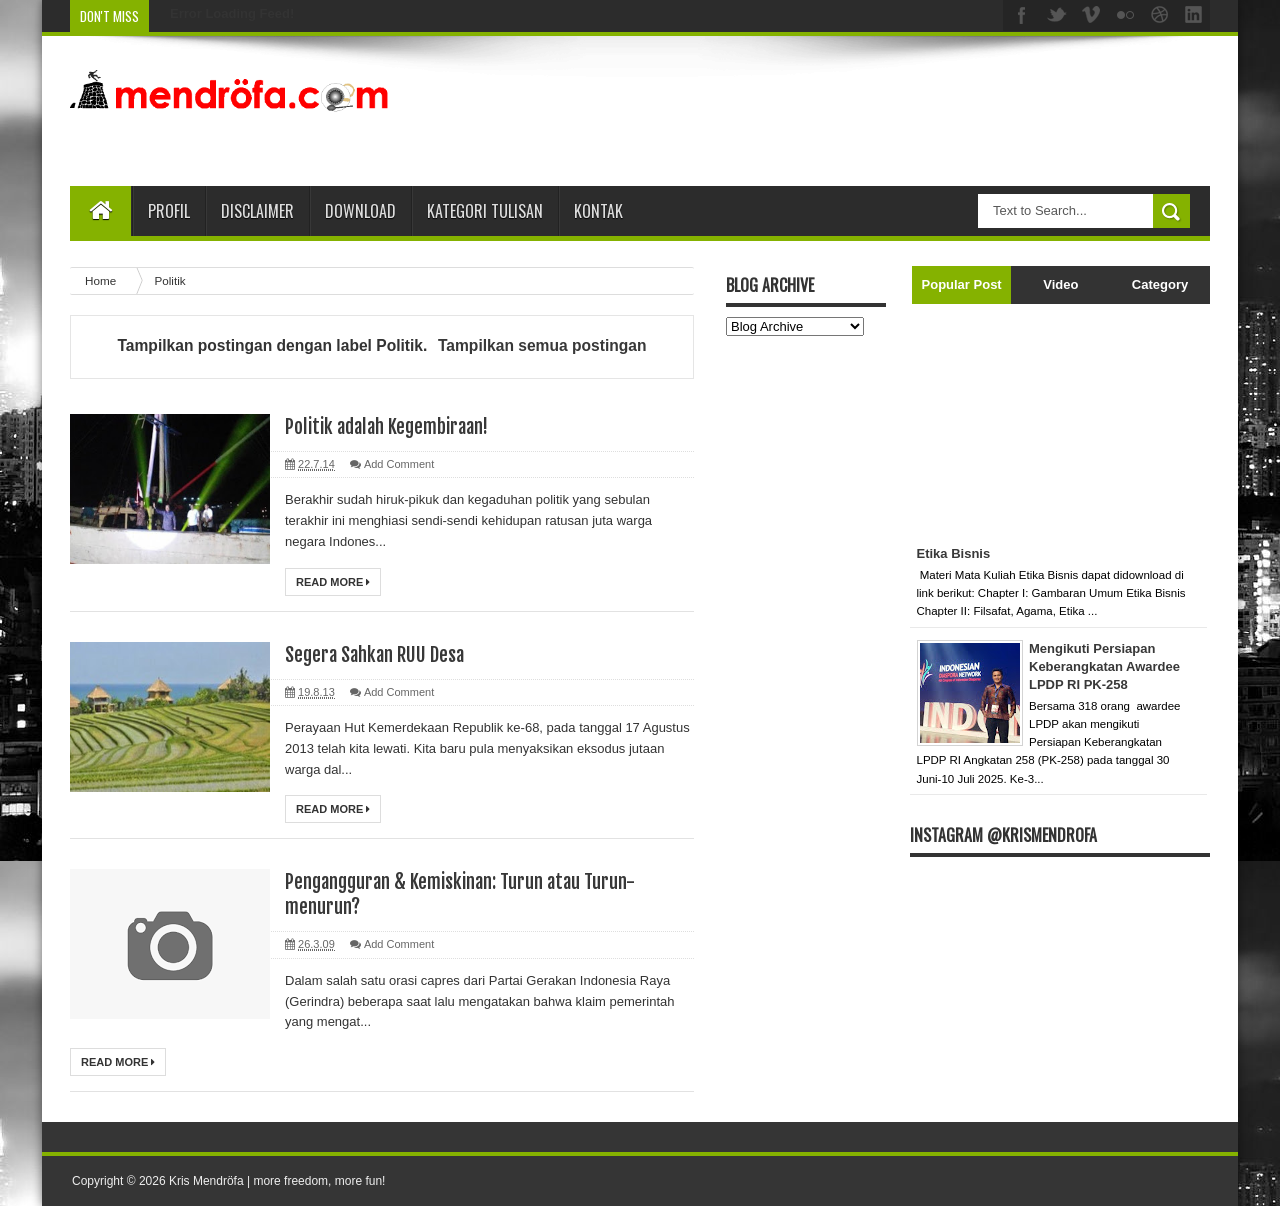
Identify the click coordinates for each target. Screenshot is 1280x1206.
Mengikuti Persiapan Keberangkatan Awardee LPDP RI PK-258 (1104, 666)
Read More (333, 582)
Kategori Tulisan (485, 211)
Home (102, 280)
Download (360, 211)
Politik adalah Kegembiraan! (393, 426)
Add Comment (399, 464)
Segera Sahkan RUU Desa (380, 654)
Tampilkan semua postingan (542, 345)
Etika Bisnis (954, 553)
